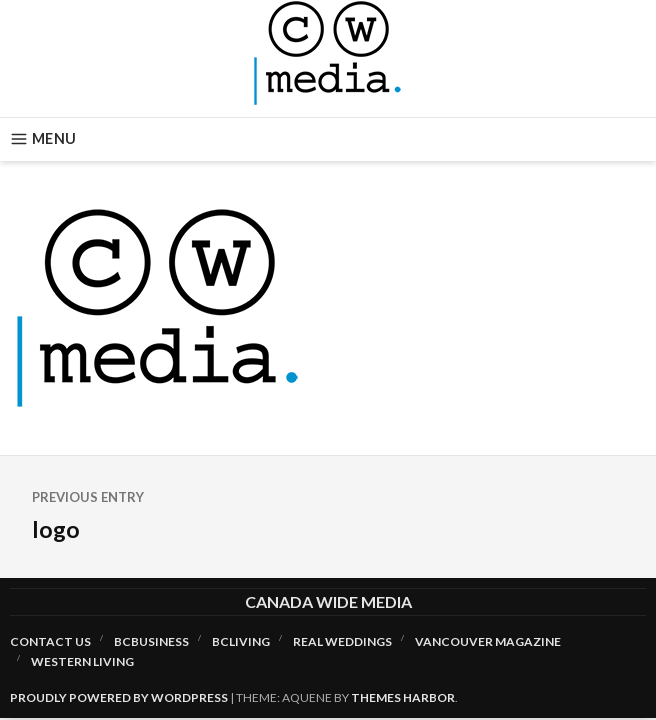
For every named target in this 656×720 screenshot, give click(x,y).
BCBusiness (151, 641)
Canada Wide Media (328, 601)
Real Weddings (342, 641)
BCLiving (241, 641)
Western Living (82, 661)
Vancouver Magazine (488, 641)
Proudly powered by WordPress (119, 697)
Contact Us (50, 641)
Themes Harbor (403, 697)
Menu (43, 139)
